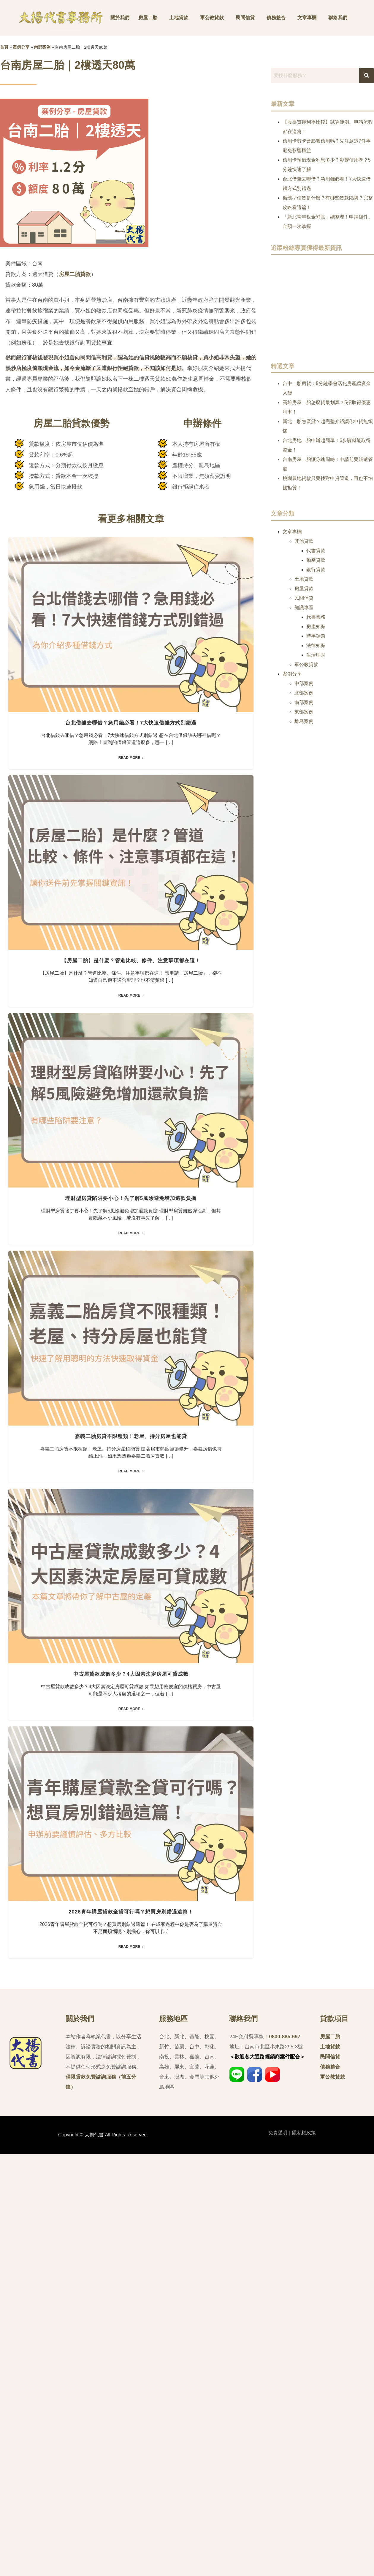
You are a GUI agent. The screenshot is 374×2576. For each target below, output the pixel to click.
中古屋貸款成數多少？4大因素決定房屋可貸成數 (131, 2025)
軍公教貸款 (212, 17)
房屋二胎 (147, 17)
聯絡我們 (337, 17)
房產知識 (315, 626)
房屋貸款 (303, 588)
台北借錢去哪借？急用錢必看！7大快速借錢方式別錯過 (131, 793)
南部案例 (42, 47)
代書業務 (315, 617)
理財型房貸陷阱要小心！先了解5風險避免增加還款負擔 (131, 1409)
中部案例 (303, 683)
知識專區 (303, 607)
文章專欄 (306, 17)
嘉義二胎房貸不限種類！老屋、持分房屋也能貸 (131, 1717)
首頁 (4, 47)
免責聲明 (277, 2554)
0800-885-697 (284, 2459)
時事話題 (315, 636)
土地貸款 (178, 17)
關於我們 (119, 17)
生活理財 (315, 654)
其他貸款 (303, 541)
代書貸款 (315, 550)
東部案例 (303, 711)
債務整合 (276, 17)
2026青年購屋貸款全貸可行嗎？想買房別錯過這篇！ (131, 2333)
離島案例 (303, 721)
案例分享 (21, 47)
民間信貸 (245, 17)
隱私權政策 (304, 2554)
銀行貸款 (315, 569)
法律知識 (315, 645)
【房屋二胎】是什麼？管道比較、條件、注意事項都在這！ (130, 1101)
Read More (129, 828)
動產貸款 (315, 560)
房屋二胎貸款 (75, 274)
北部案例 (303, 692)
